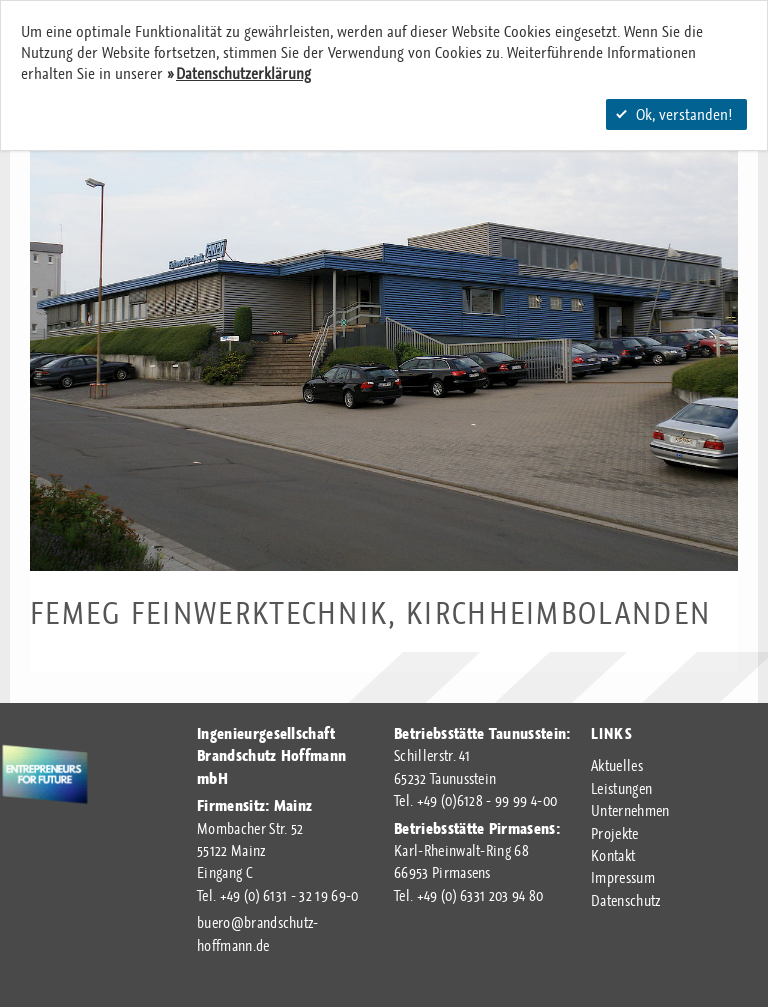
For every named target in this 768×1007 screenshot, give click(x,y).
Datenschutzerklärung (243, 73)
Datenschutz (626, 901)
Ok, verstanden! (674, 114)
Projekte (615, 834)
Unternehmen (630, 811)
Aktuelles (617, 766)
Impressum (623, 878)
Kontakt (613, 856)
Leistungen (621, 789)
